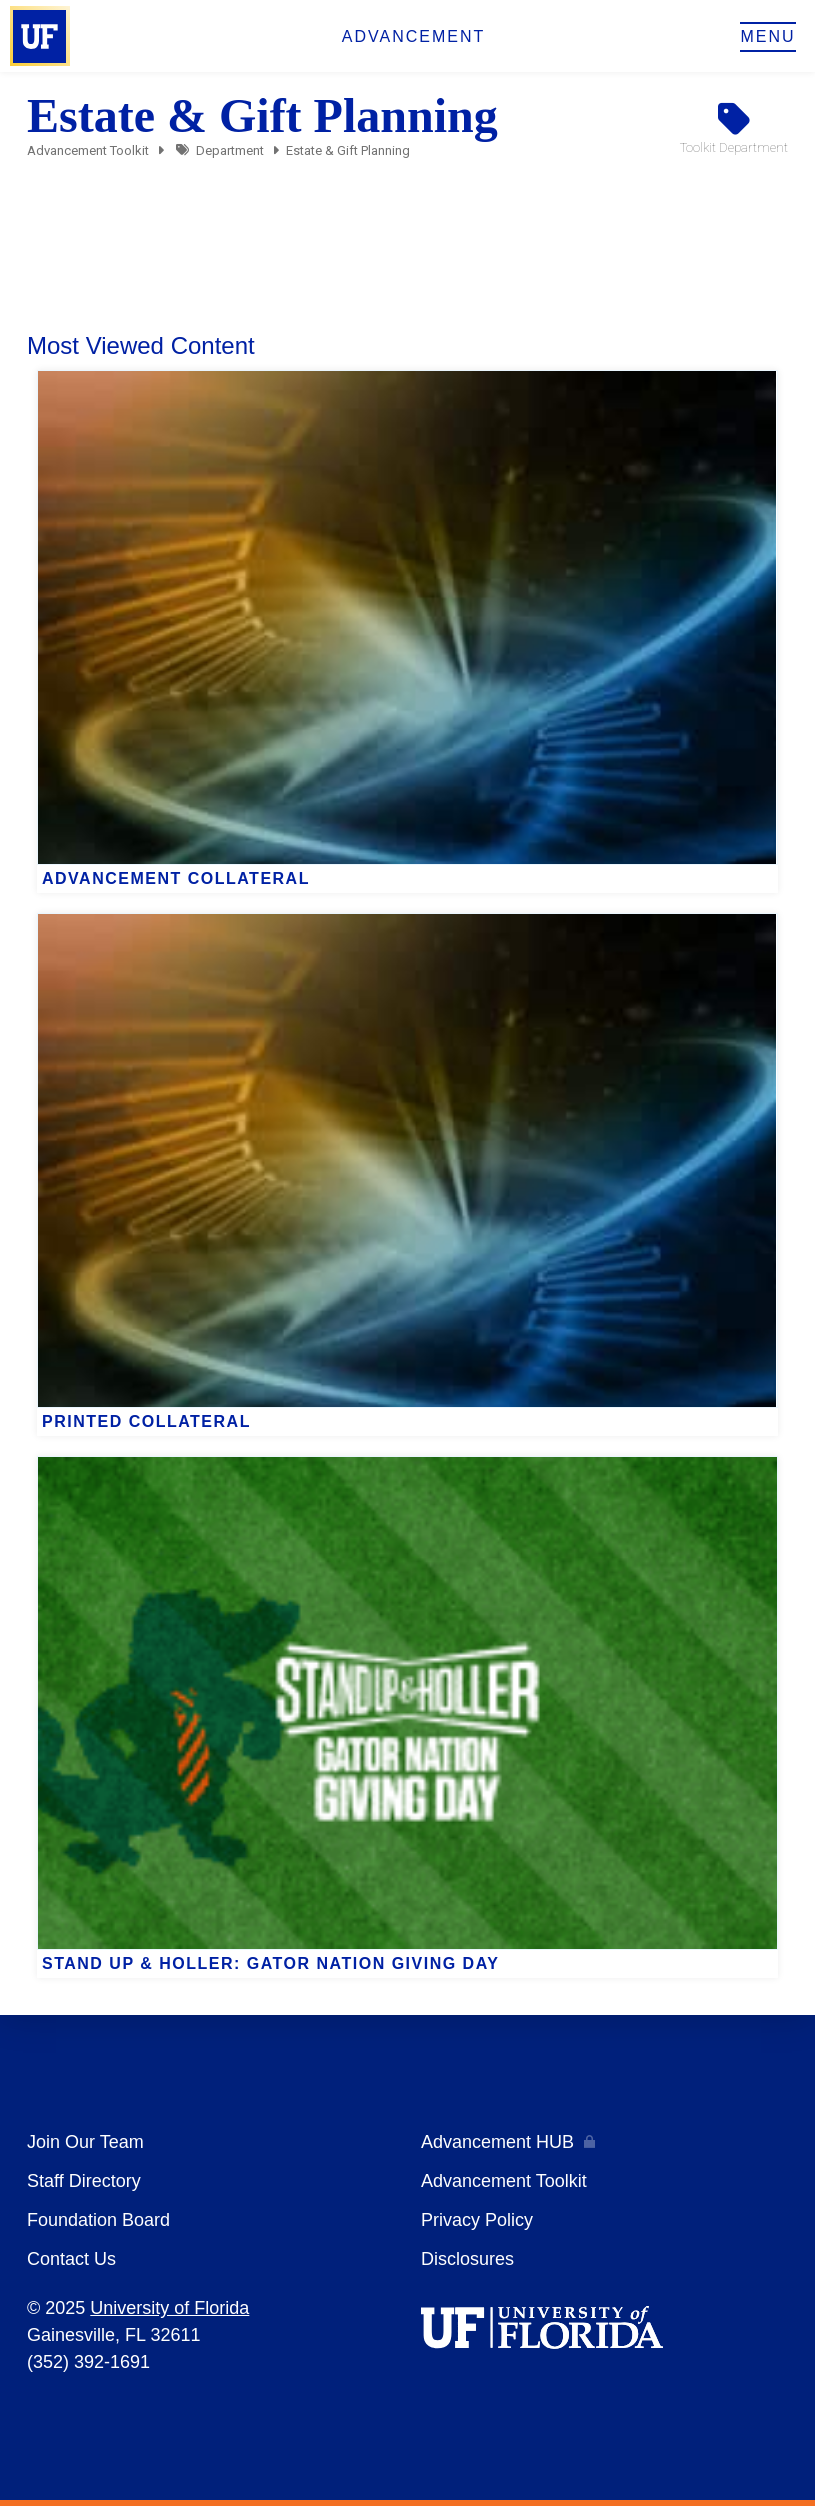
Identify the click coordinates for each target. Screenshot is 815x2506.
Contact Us (71, 2259)
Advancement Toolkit (88, 150)
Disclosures (467, 2259)
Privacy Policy (477, 2220)
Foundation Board (98, 2220)
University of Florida (169, 2308)
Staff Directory (84, 2181)
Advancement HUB (497, 2142)
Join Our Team (85, 2142)
